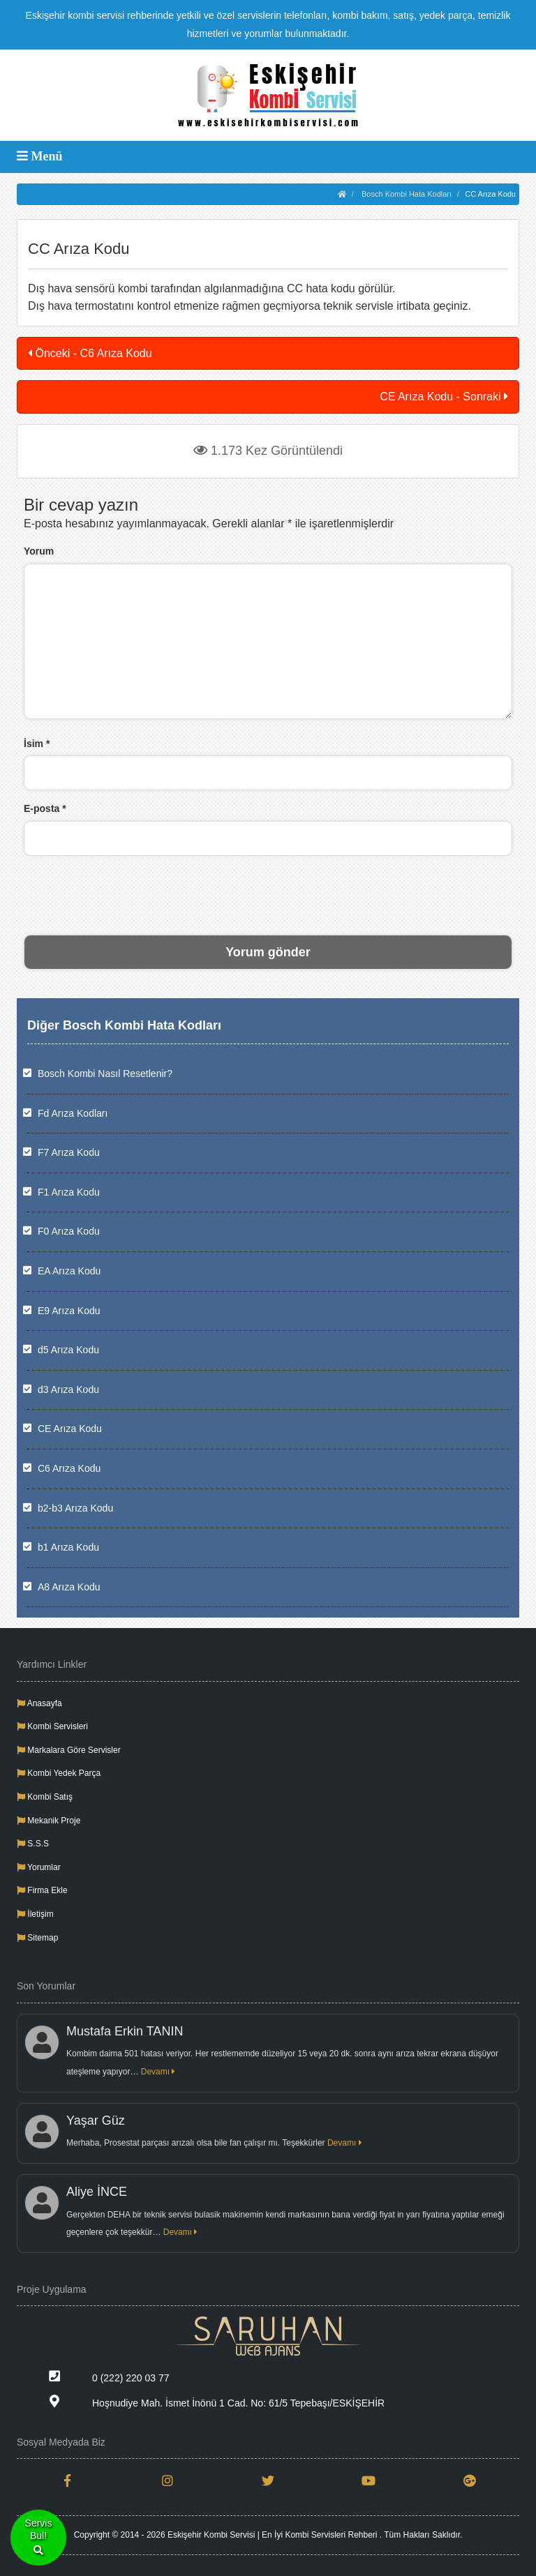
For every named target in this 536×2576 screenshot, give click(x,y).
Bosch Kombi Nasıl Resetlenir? (105, 1073)
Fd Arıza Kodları (72, 1113)
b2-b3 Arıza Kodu (75, 1508)
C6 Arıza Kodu (69, 1468)
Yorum (39, 551)
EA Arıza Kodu (69, 1270)
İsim (37, 743)
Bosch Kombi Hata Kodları (407, 194)
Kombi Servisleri (52, 1726)
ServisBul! (38, 2538)
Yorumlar (39, 1867)
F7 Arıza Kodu (69, 1152)
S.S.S (33, 1843)
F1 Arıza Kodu (69, 1192)
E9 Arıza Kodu (69, 1310)
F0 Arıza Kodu (69, 1231)
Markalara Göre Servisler (69, 1750)
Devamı (158, 2072)
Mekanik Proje (48, 1820)
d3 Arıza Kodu (68, 1389)
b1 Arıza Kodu (68, 1547)
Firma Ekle (42, 1890)
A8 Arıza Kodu (69, 1586)
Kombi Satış (45, 1797)
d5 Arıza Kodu (68, 1349)
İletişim (35, 1914)
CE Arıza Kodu (70, 1428)
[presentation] (268, 893)
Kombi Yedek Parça (58, 1773)
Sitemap (37, 1938)
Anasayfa (39, 1703)
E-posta (45, 808)
